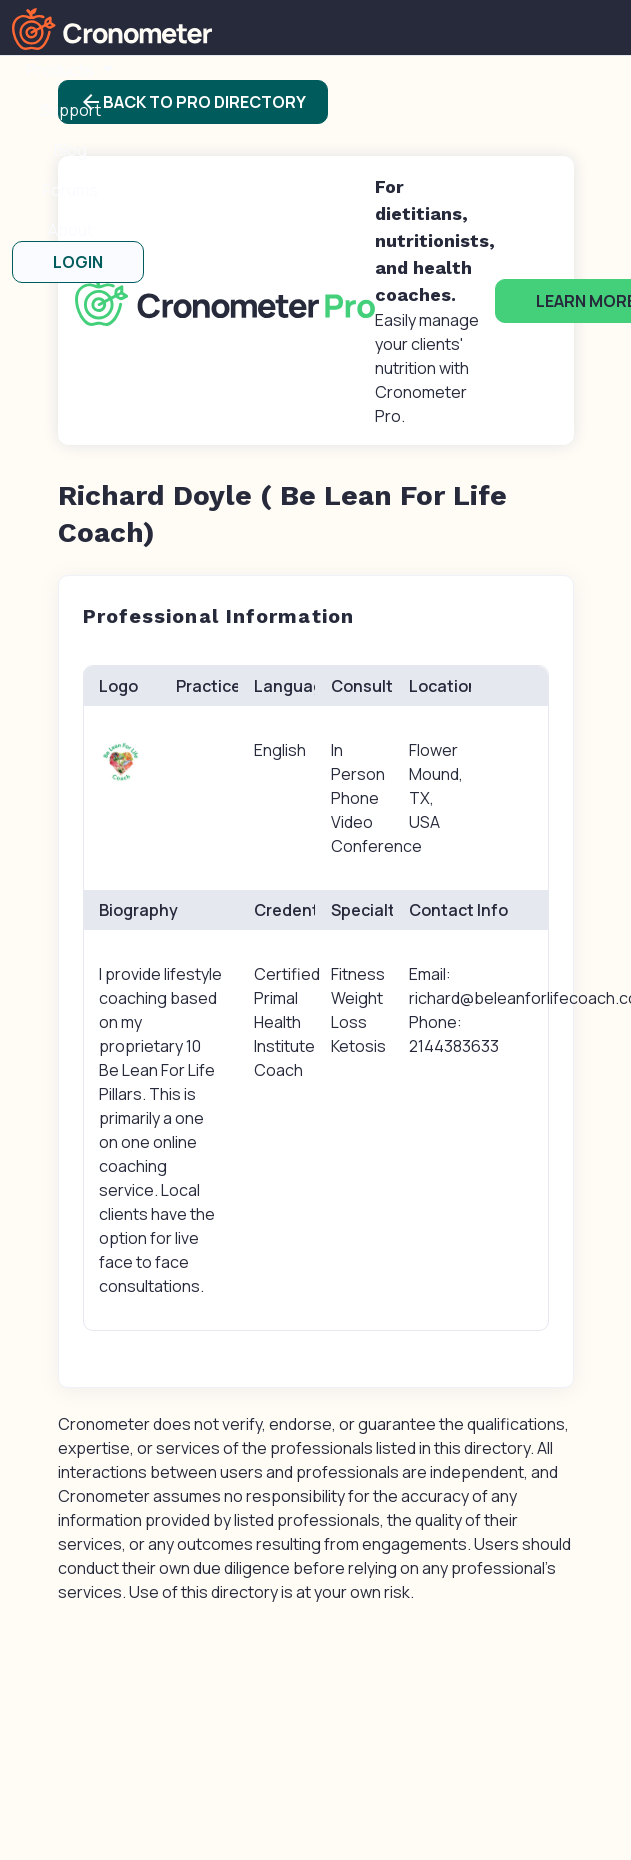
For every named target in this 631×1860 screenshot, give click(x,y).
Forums (70, 190)
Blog (70, 150)
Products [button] (61, 70)
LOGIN (78, 262)
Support (70, 110)
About (70, 230)
